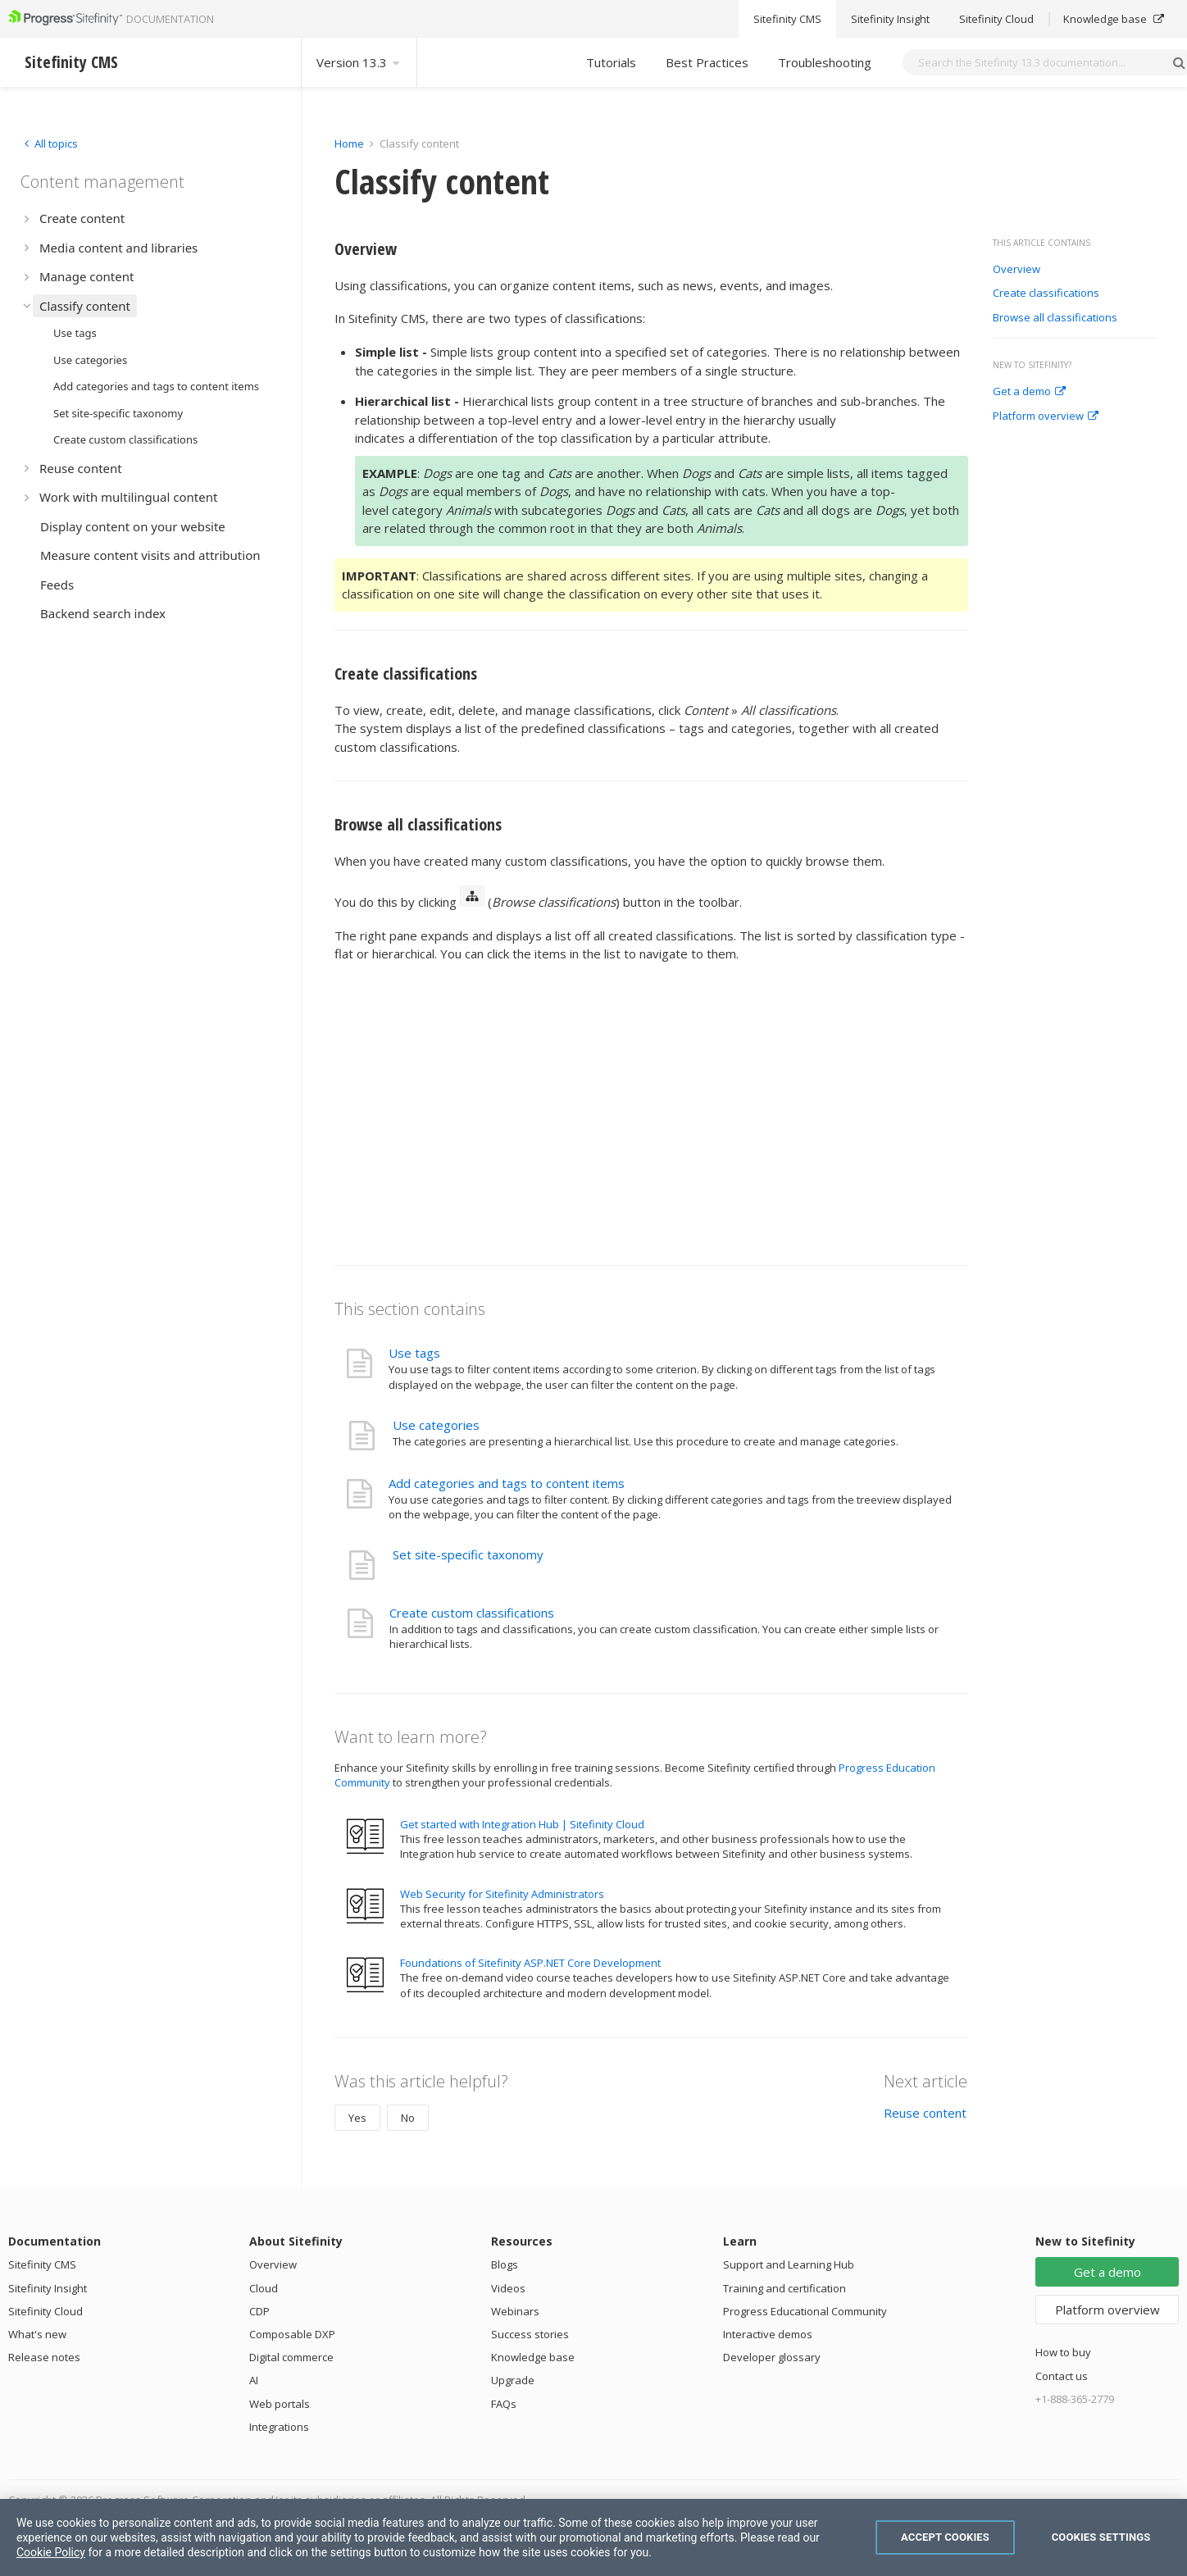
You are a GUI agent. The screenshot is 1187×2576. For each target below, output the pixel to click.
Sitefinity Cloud (45, 2311)
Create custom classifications (471, 1612)
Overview (1016, 269)
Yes (357, 2117)
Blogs (504, 2264)
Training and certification (784, 2288)
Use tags (414, 1353)
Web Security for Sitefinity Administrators (502, 1893)
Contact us (1061, 2376)
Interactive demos (767, 2334)
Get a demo (1029, 391)
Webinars (515, 2311)
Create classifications (1046, 293)
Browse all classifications (1055, 318)
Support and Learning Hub (788, 2264)
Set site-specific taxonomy (468, 1554)
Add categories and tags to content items (507, 1483)
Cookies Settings (1101, 2537)
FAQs (503, 2403)
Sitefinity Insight (47, 2288)
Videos (508, 2288)
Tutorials (611, 62)
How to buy (1063, 2352)
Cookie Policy (50, 2552)
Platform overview (1045, 416)
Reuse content (925, 2113)
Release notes (44, 2357)
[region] (593, 2537)
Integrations (279, 2426)
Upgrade (512, 2380)
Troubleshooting (824, 62)
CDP (259, 2311)
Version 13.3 (359, 62)
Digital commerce (291, 2357)
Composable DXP (292, 2334)
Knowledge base (533, 2357)
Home (349, 143)
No (408, 2117)
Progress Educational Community (805, 2311)
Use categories (436, 1425)
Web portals (279, 2403)
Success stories (530, 2334)
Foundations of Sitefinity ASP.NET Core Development (530, 1962)
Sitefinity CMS (42, 2264)
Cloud (263, 2288)
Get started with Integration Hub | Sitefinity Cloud (522, 1824)
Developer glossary (772, 2357)
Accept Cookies (945, 2537)
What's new (37, 2334)
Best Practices (707, 62)
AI (253, 2380)
